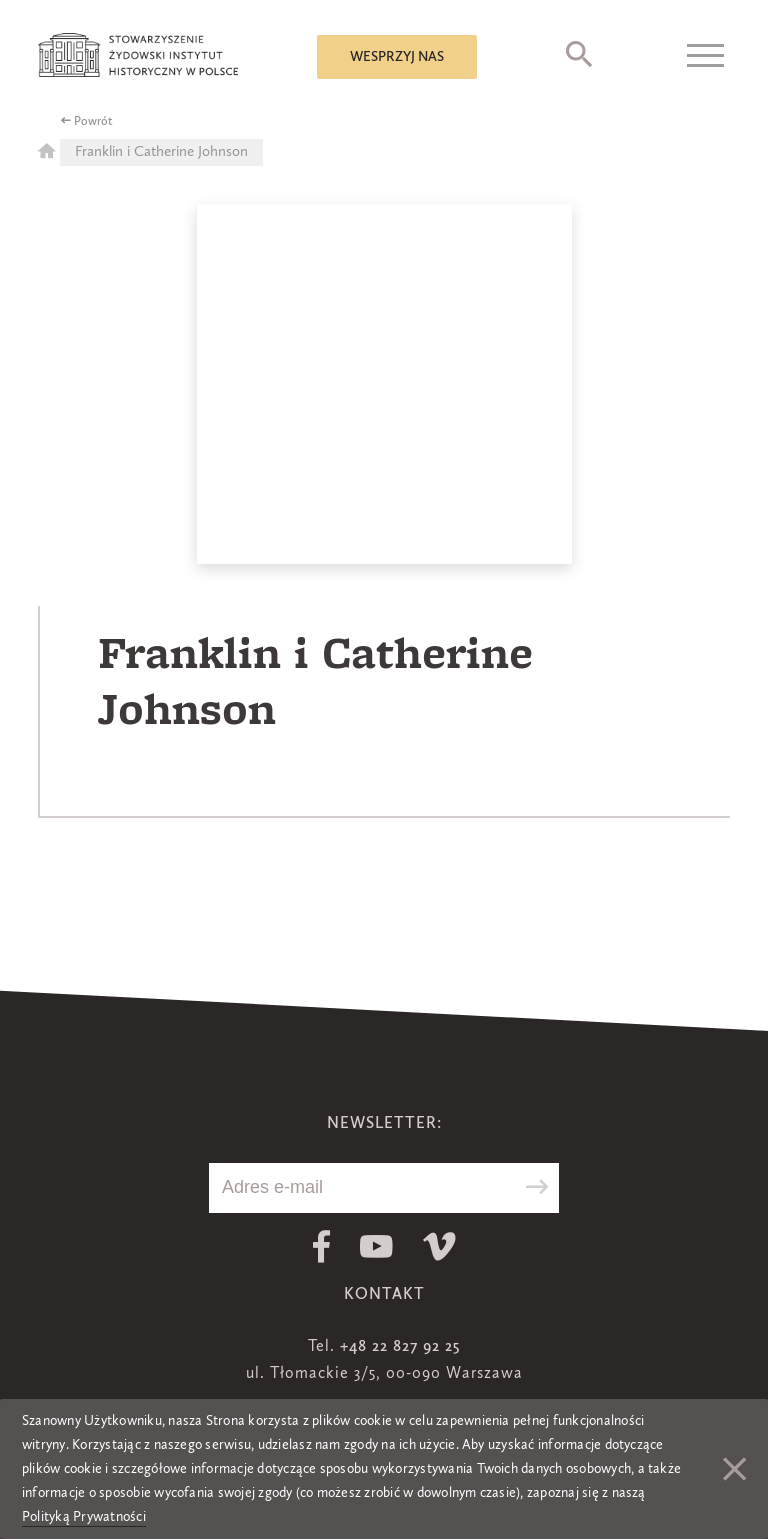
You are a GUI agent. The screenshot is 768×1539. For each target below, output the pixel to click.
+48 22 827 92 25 (400, 1347)
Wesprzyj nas (397, 57)
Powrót (93, 122)
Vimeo (439, 1246)
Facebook (321, 1246)
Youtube (376, 1246)
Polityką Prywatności (84, 1517)
